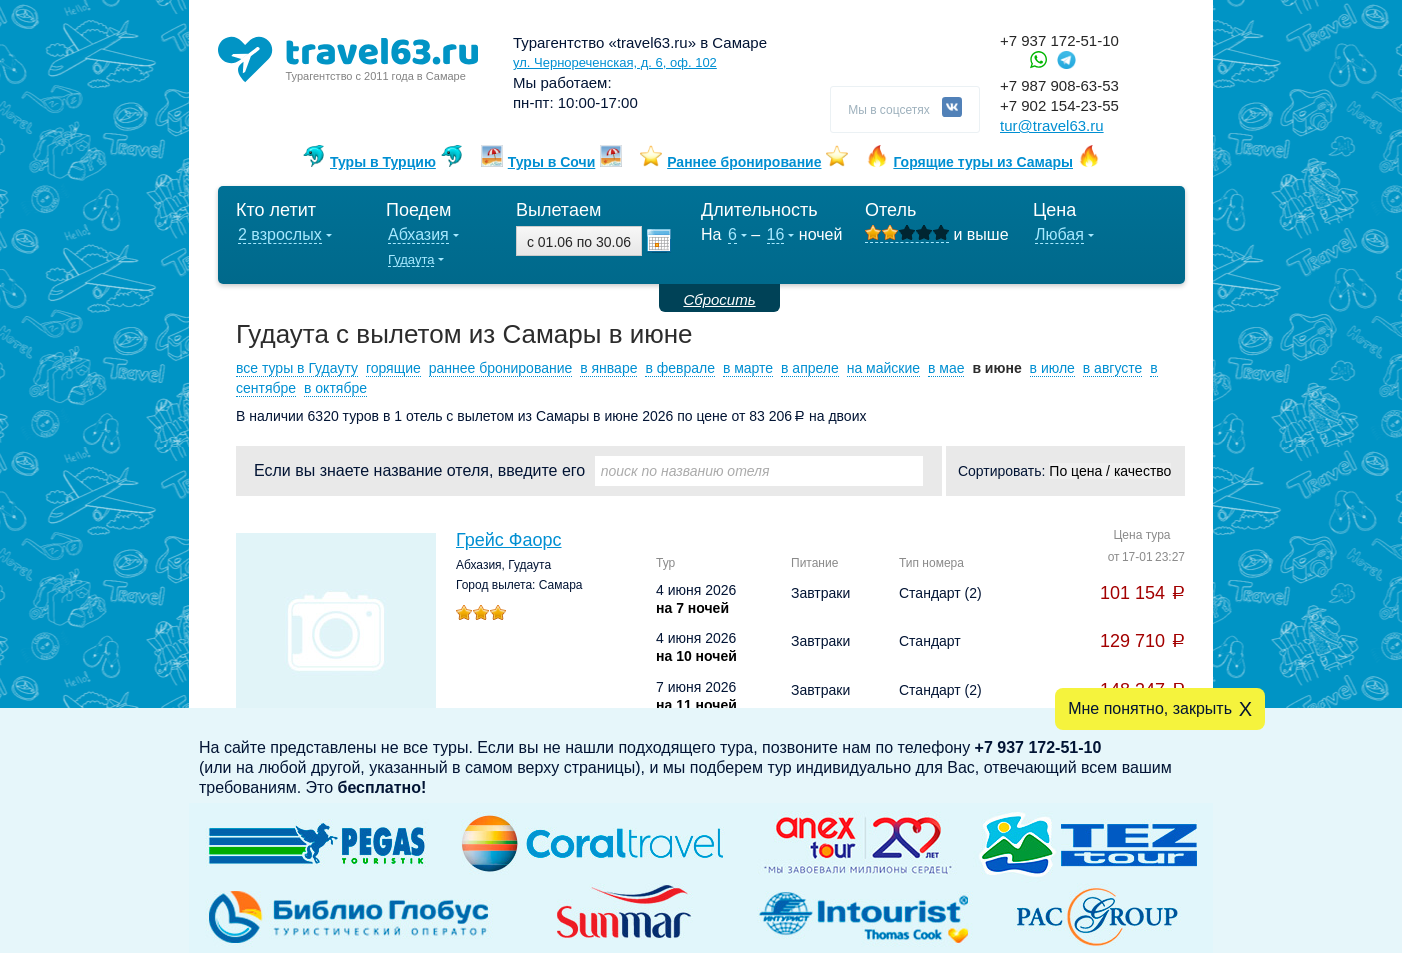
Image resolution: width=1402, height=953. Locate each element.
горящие (393, 368)
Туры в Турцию (383, 162)
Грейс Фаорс (509, 540)
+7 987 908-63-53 (1059, 85)
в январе (608, 368)
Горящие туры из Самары (983, 162)
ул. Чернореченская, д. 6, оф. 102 (615, 62)
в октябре (335, 388)
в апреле (810, 368)
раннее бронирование (501, 368)
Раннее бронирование (744, 162)
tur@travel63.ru (1052, 125)
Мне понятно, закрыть (1150, 708)
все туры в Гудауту (297, 368)
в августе (1113, 368)
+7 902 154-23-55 (1059, 105)
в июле (1052, 368)
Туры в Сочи (552, 162)
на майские (883, 368)
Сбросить (719, 299)
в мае (946, 368)
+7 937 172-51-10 (1059, 40)
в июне (996, 368)
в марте (748, 368)
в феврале (680, 368)
